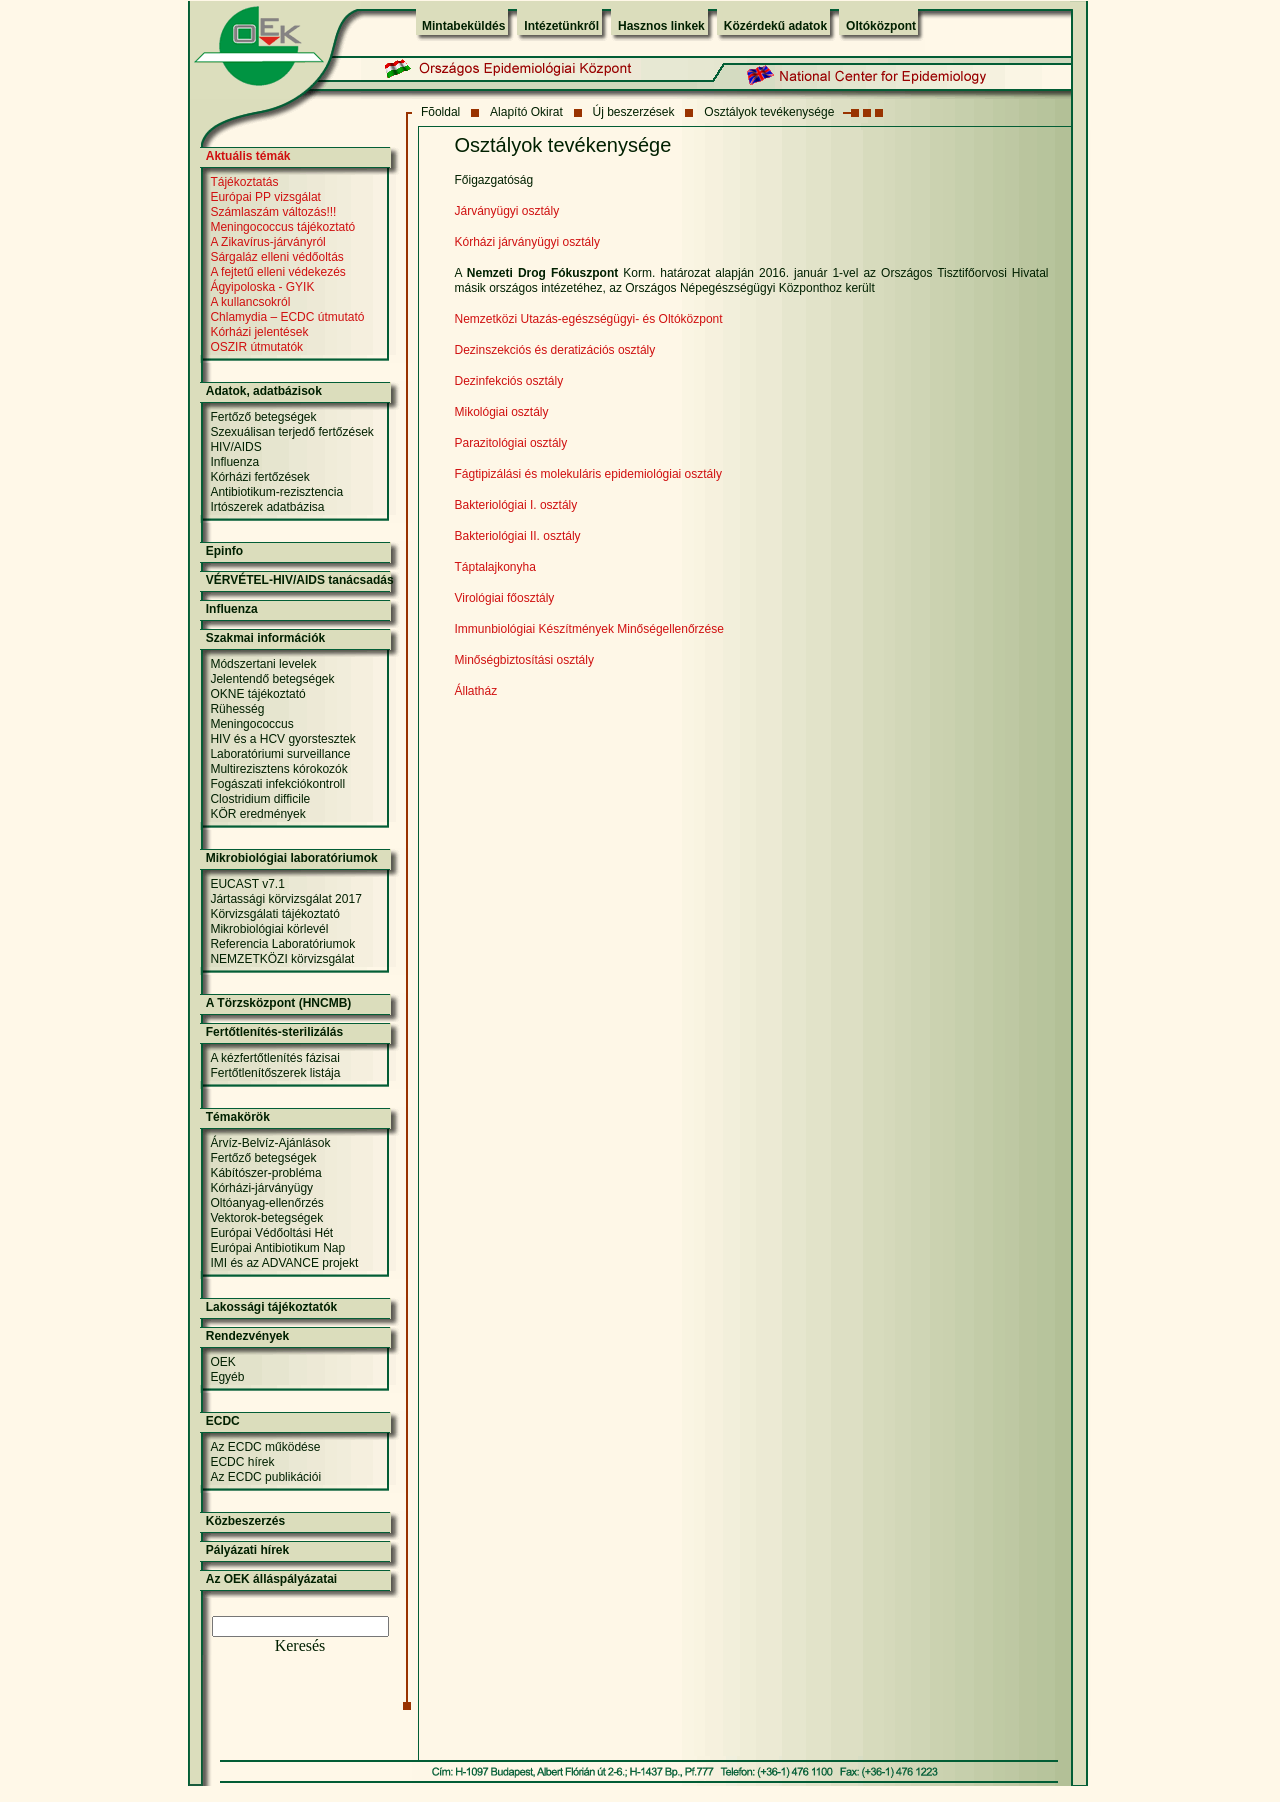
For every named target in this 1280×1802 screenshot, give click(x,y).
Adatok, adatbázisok (264, 391)
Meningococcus (251, 724)
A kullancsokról (250, 302)
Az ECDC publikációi (265, 1477)
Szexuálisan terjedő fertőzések (291, 432)
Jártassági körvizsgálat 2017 (285, 899)
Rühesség (237, 709)
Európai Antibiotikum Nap (277, 1248)
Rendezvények (247, 1336)
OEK (222, 1362)
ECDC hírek (242, 1462)
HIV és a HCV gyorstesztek (282, 739)
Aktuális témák (248, 156)
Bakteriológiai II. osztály (518, 536)
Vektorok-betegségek (266, 1218)
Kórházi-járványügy (261, 1188)
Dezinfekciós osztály (509, 381)
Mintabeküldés (463, 26)
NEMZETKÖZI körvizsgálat (282, 959)
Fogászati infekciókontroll (277, 784)
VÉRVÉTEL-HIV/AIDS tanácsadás (300, 580)
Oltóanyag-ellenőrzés (266, 1203)
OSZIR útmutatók (256, 347)
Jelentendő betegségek (272, 679)
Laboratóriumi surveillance (280, 754)
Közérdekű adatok (775, 26)
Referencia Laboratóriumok (282, 944)
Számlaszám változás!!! (273, 212)
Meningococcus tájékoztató (282, 227)
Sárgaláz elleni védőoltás (276, 257)
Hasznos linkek (661, 26)
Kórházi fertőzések (259, 477)
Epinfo (224, 551)
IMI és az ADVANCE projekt (284, 1263)
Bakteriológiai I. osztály (516, 505)
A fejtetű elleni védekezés (277, 272)
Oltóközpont (881, 26)
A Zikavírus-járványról (267, 242)
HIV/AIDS (235, 447)
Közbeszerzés (245, 1521)
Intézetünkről (561, 26)
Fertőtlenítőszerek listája (275, 1073)
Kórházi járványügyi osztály (527, 242)
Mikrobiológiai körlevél (269, 929)
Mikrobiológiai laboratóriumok (292, 858)
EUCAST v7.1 (247, 884)
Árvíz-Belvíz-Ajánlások (270, 1143)
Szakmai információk (265, 638)
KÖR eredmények (257, 814)
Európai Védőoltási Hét (271, 1233)
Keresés (300, 1645)
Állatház (476, 691)
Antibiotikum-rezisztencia (276, 492)
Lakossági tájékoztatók (271, 1307)
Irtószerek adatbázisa (267, 507)
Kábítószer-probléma (265, 1173)
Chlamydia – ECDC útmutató (287, 317)
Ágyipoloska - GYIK (262, 287)
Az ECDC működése (265, 1447)
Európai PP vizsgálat (265, 197)
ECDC (223, 1421)
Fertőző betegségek (263, 417)
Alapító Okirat (526, 112)
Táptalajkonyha (495, 567)
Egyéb (227, 1377)
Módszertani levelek (263, 664)
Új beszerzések (634, 112)
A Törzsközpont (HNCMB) (279, 1003)
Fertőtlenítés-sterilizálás (274, 1032)
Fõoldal (440, 112)
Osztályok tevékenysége (769, 112)
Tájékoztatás (244, 182)
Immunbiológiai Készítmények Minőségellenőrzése (589, 629)
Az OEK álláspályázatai (271, 1579)
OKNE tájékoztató (257, 694)
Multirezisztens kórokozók (278, 769)
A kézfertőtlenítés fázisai (274, 1058)
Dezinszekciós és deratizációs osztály (555, 350)
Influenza (234, 462)
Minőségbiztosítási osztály (524, 660)
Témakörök (238, 1117)
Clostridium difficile (260, 799)
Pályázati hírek (247, 1550)
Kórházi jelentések (259, 332)
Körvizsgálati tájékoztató (274, 914)
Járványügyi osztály (507, 211)
